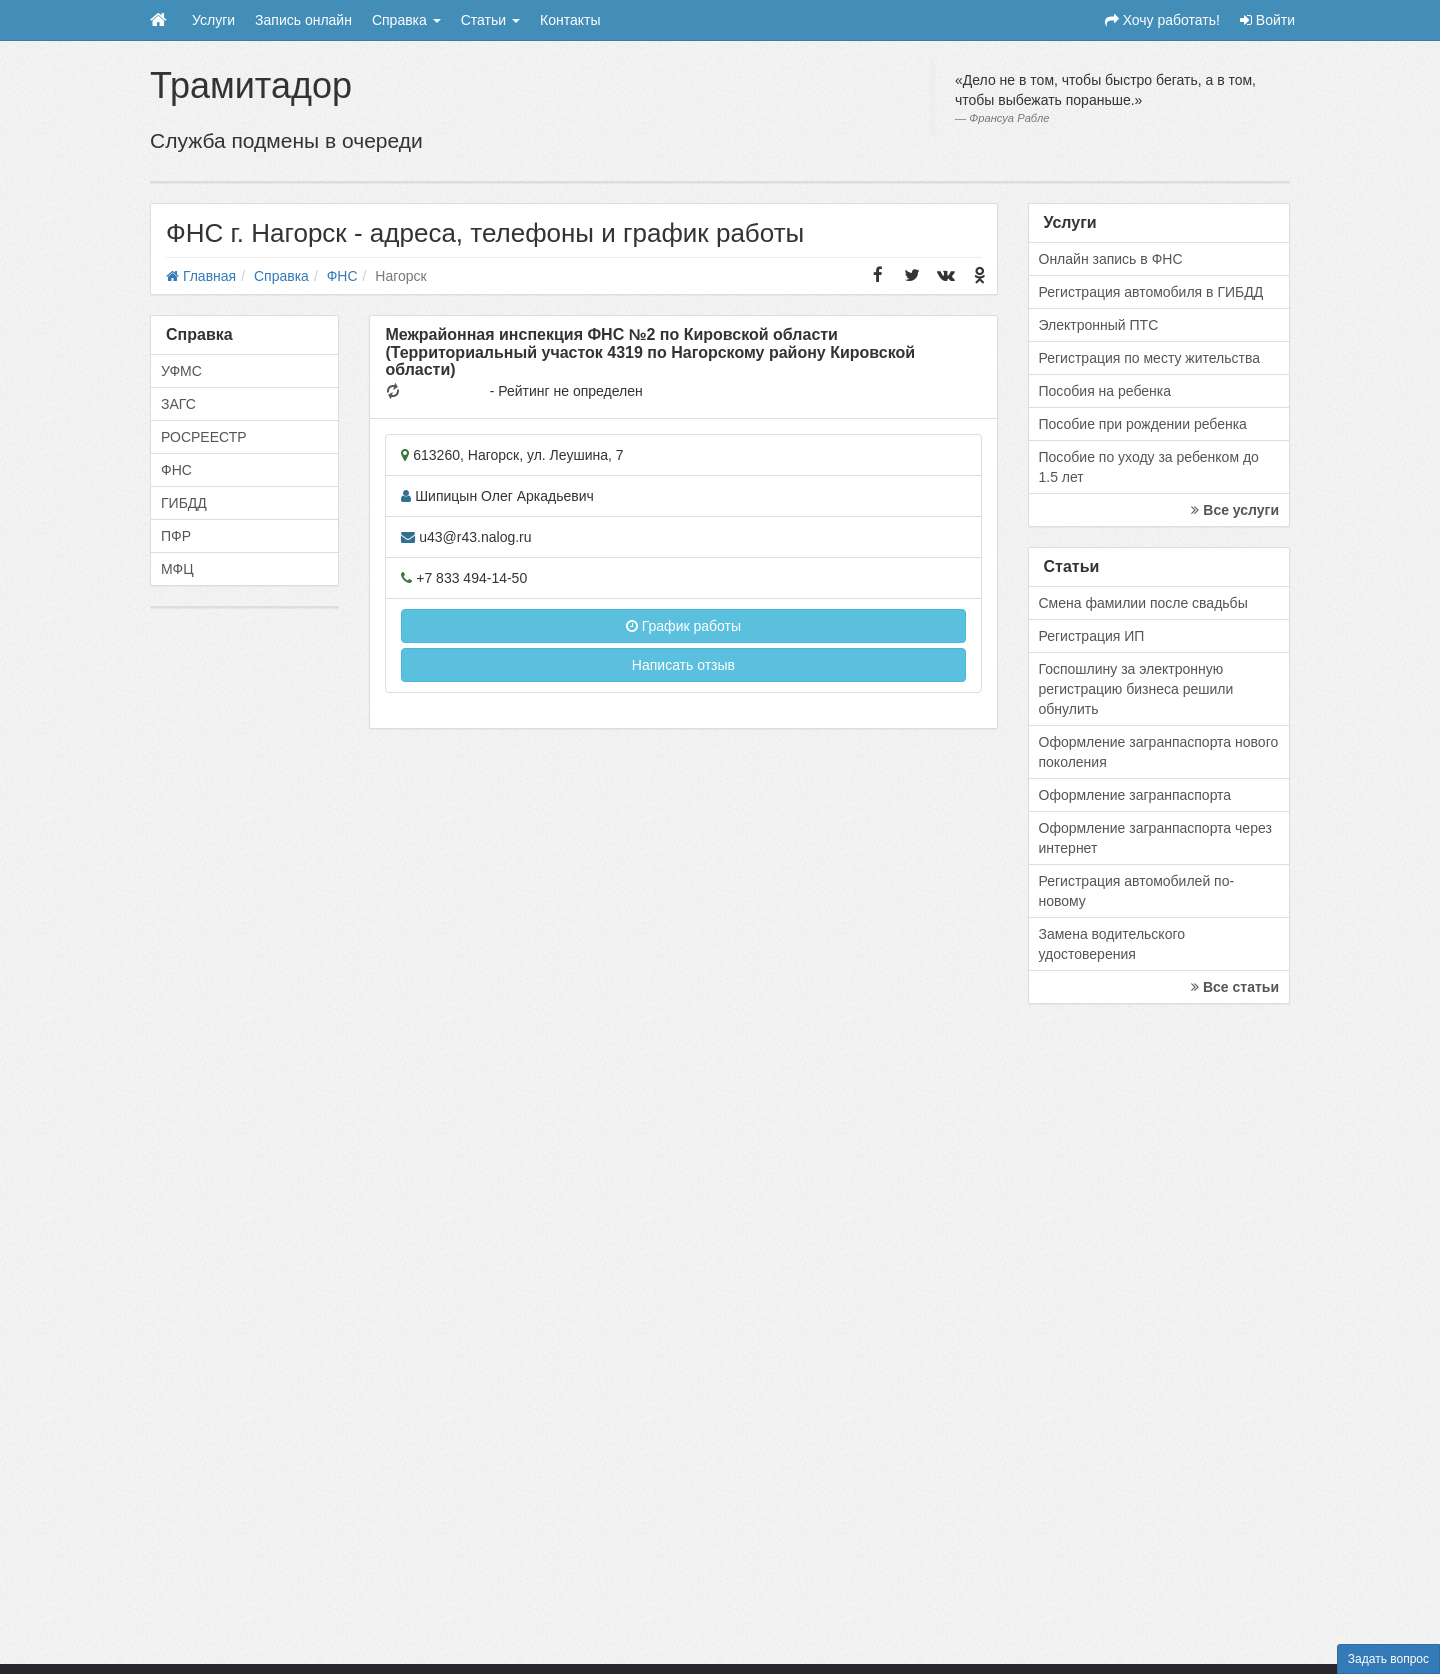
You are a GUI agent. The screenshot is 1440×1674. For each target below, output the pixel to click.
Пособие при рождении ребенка (1143, 424)
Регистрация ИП (1092, 636)
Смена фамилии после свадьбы (1143, 603)
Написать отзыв (683, 665)
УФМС (181, 371)
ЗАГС (178, 404)
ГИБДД (184, 503)
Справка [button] (406, 20)
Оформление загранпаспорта (1135, 795)
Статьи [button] (490, 20)
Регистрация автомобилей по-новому (1137, 891)
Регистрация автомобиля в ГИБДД (1151, 292)
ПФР (176, 536)
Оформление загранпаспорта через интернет (1155, 838)
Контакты (570, 20)
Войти (1267, 20)
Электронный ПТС (1099, 325)
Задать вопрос (1388, 1659)
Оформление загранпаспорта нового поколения (1159, 752)
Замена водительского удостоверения (1112, 944)
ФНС (176, 470)
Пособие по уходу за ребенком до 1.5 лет (1149, 467)
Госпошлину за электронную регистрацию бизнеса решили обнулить (1136, 689)
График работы (683, 626)
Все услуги (1235, 510)
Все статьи (1235, 987)
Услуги (213, 20)
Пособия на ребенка (1105, 391)
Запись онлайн (303, 20)
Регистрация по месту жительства (1150, 358)
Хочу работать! (1162, 20)
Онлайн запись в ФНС (1111, 259)
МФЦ (177, 569)
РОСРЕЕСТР (204, 437)
